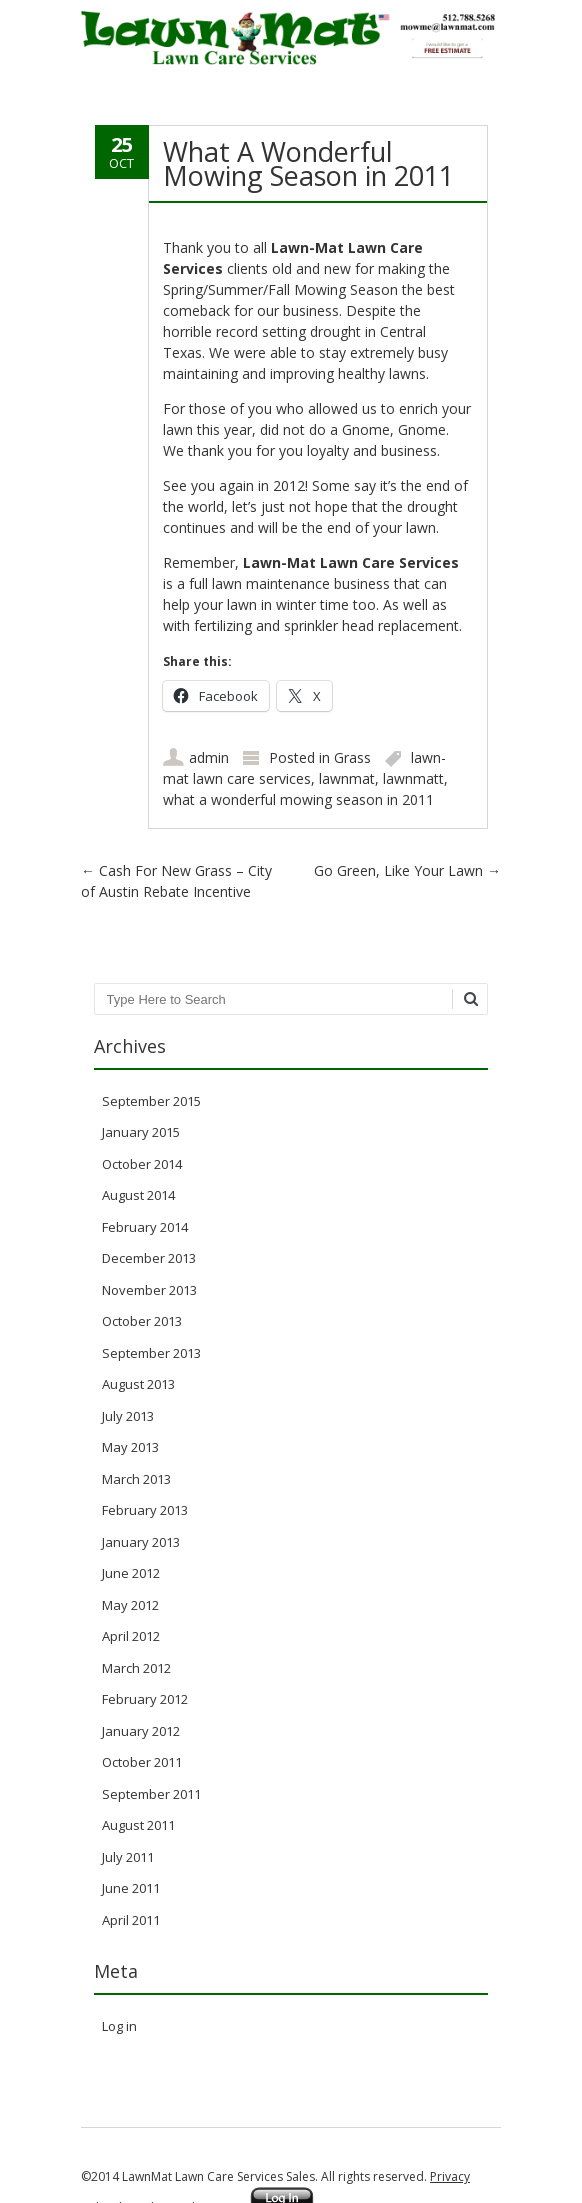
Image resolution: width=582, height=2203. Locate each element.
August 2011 (138, 1825)
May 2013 (130, 1447)
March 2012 (136, 1668)
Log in (119, 2026)
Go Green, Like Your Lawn (407, 870)
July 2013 (128, 1416)
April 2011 (131, 1920)
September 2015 (151, 1101)
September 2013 (151, 1353)
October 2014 (142, 1164)
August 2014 (138, 1195)
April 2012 (131, 1636)
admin (209, 757)
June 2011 (131, 1888)
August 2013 (138, 1384)
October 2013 (142, 1321)
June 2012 (131, 1573)
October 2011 (142, 1762)
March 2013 (136, 1479)
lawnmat (347, 778)
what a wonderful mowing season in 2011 (298, 799)
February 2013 (145, 1510)
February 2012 (145, 1699)
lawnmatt (413, 778)
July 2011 (128, 1857)
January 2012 (141, 1731)
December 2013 (149, 1258)
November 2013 (149, 1290)
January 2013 (141, 1542)
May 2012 (130, 1605)
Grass (352, 757)
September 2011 (151, 1794)
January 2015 (141, 1132)
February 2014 (145, 1227)
